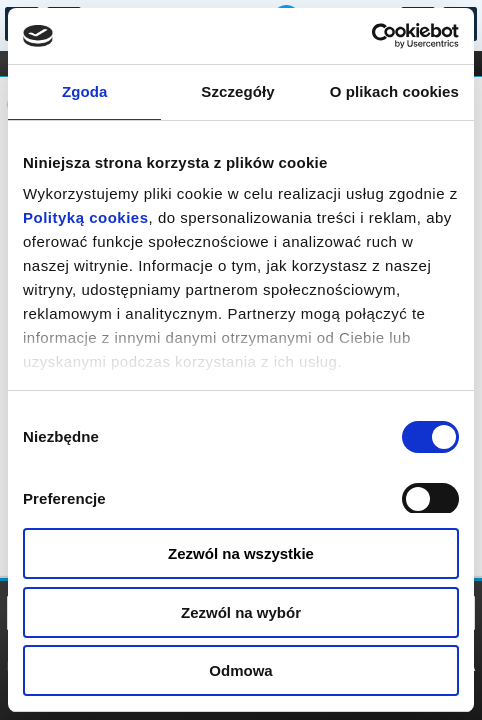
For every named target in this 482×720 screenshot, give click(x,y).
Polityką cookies (86, 217)
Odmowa (240, 670)
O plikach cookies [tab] (394, 91)
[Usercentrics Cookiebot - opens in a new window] (371, 36)
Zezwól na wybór (241, 612)
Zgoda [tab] (85, 91)
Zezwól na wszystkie (241, 553)
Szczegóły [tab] (237, 91)
